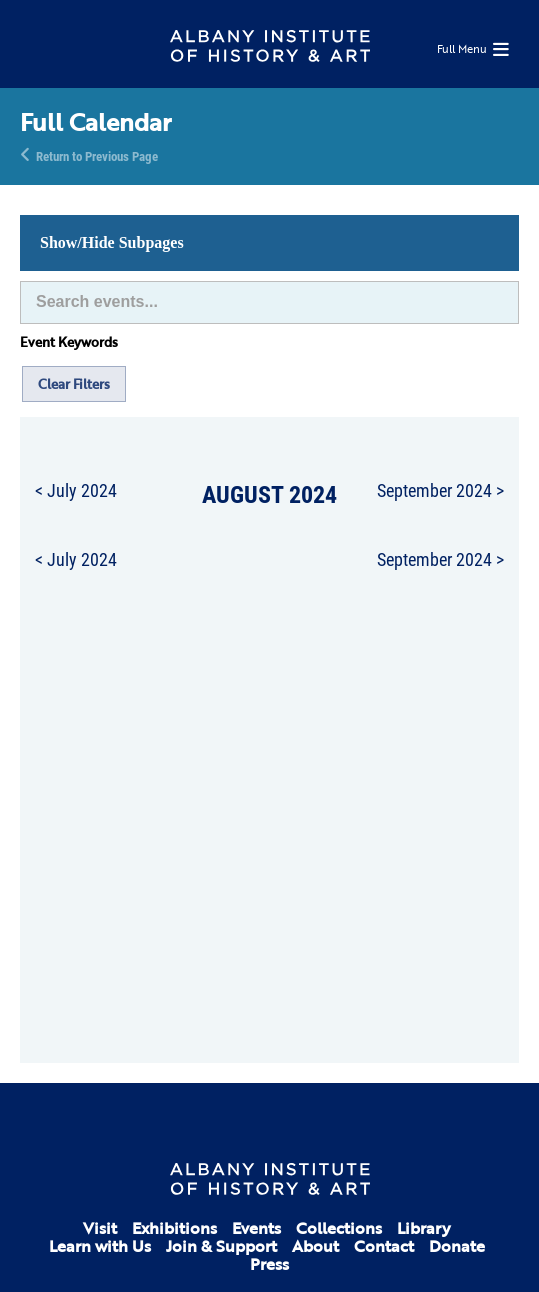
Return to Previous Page (97, 155)
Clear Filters (74, 384)
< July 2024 (76, 490)
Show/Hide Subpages (112, 242)
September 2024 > (440, 490)
